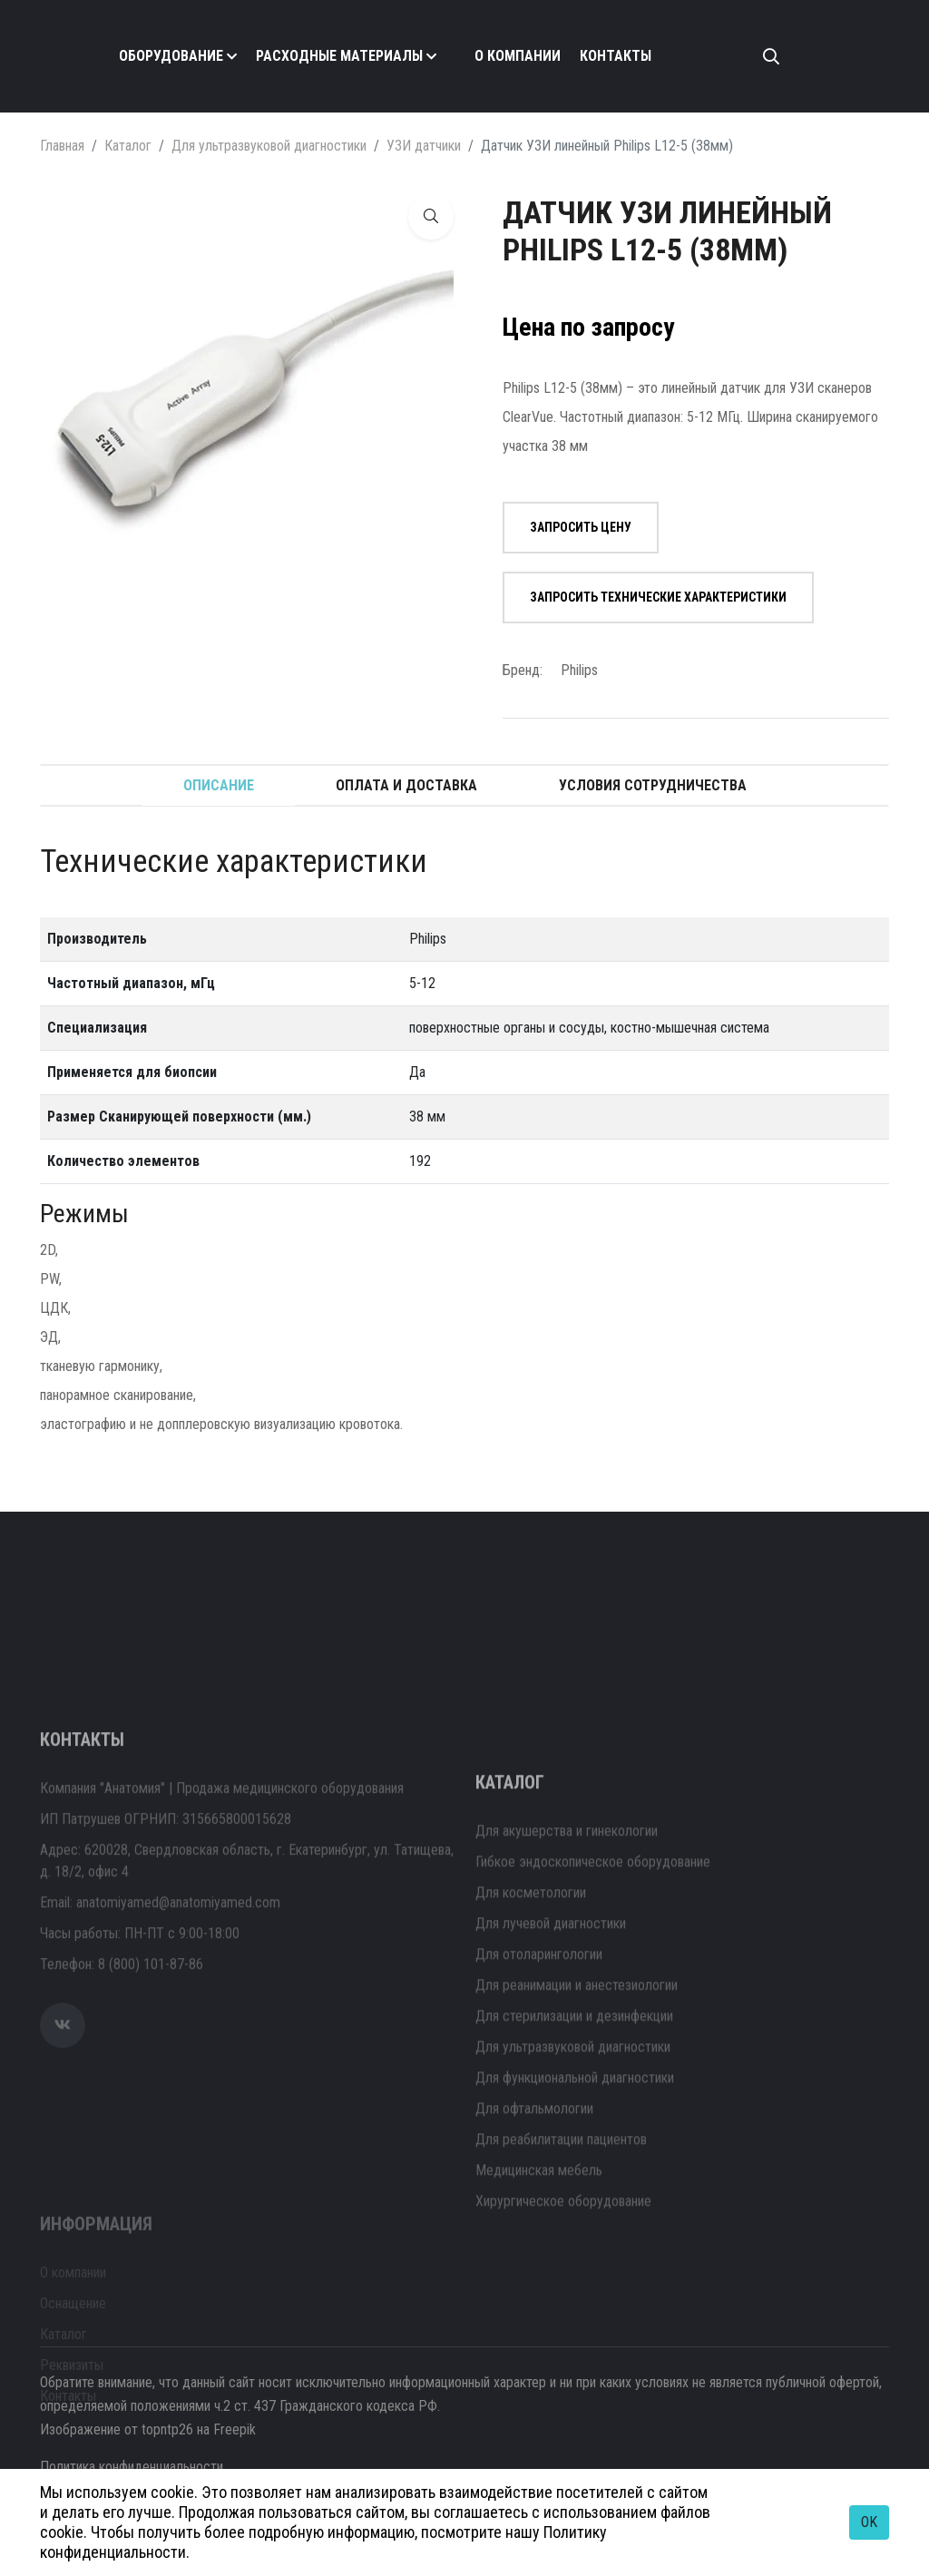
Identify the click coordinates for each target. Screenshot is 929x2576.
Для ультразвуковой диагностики (269, 145)
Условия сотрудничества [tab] (653, 785)
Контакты (615, 55)
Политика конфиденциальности (131, 2466)
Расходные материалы (339, 55)
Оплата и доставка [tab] (406, 785)
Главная (62, 145)
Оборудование (171, 55)
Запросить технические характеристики (658, 597)
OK (869, 2522)
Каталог (128, 145)
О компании (517, 55)
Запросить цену (580, 527)
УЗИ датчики (423, 145)
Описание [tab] (218, 785)
